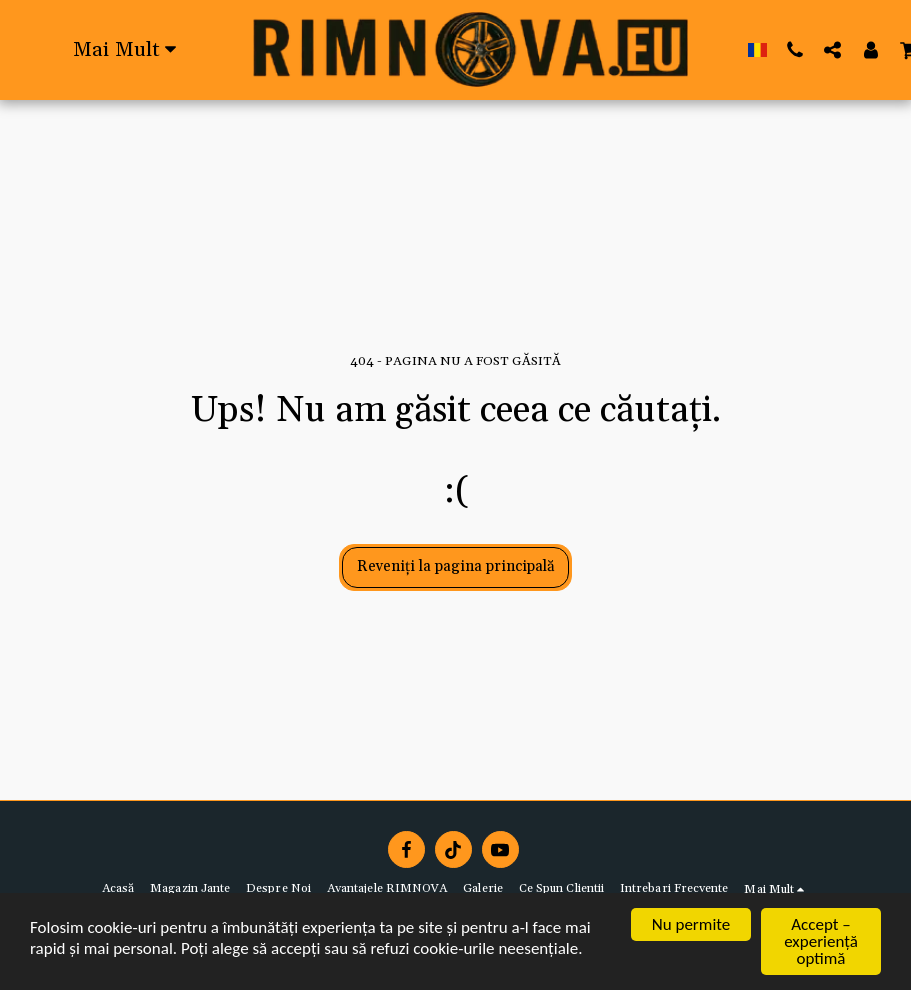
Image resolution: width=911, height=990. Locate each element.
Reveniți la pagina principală (456, 566)
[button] (795, 49)
